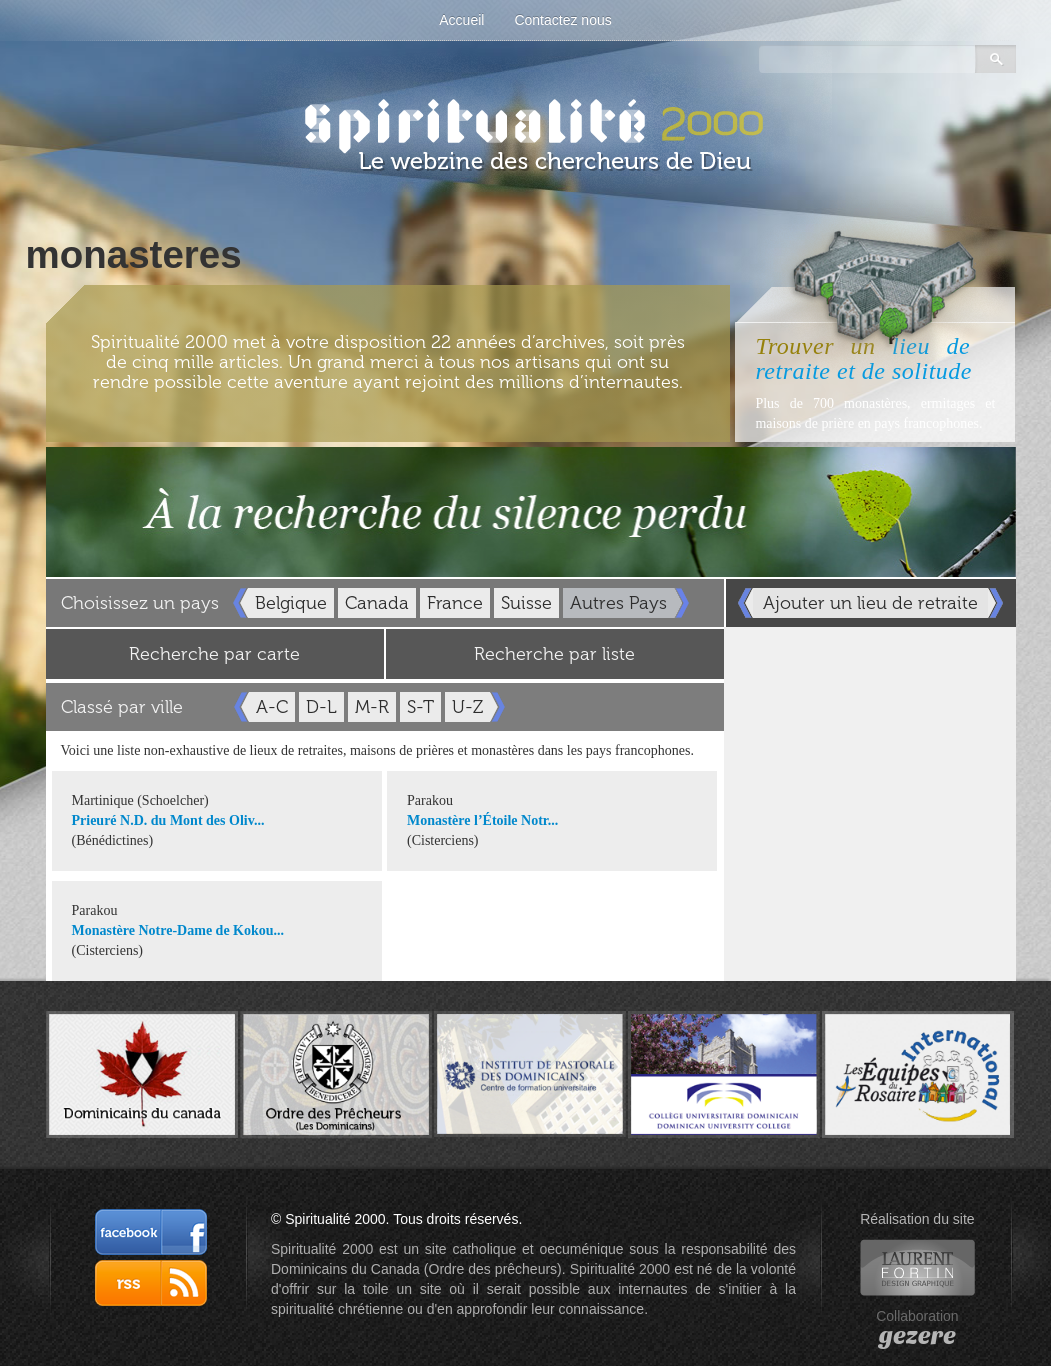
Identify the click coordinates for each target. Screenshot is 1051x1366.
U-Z (467, 707)
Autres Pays (618, 603)
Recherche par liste (554, 654)
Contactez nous (562, 20)
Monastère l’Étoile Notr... (482, 820)
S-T (420, 707)
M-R (372, 707)
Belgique (291, 603)
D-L (321, 707)
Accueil (461, 20)
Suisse (526, 603)
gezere (917, 1336)
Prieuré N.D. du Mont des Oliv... (168, 820)
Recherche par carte (214, 654)
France (455, 603)
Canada (377, 603)
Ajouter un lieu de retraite (870, 603)
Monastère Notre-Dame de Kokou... (178, 930)
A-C (272, 707)
